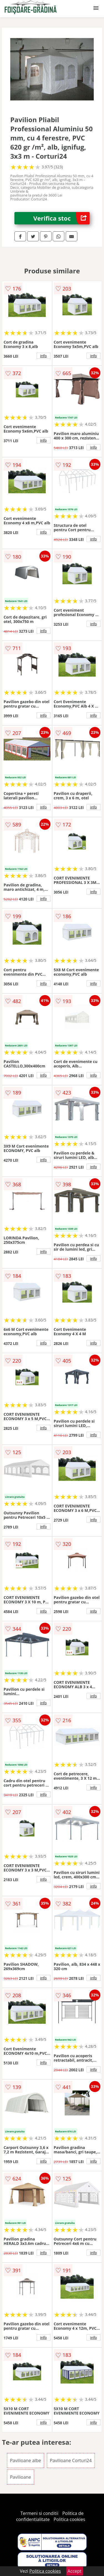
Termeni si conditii (40, 2513)
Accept (75, 2571)
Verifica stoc (61, 218)
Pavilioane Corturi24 (71, 2460)
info (43, 355)
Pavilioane (20, 2477)
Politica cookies (69, 2519)
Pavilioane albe (25, 2460)
